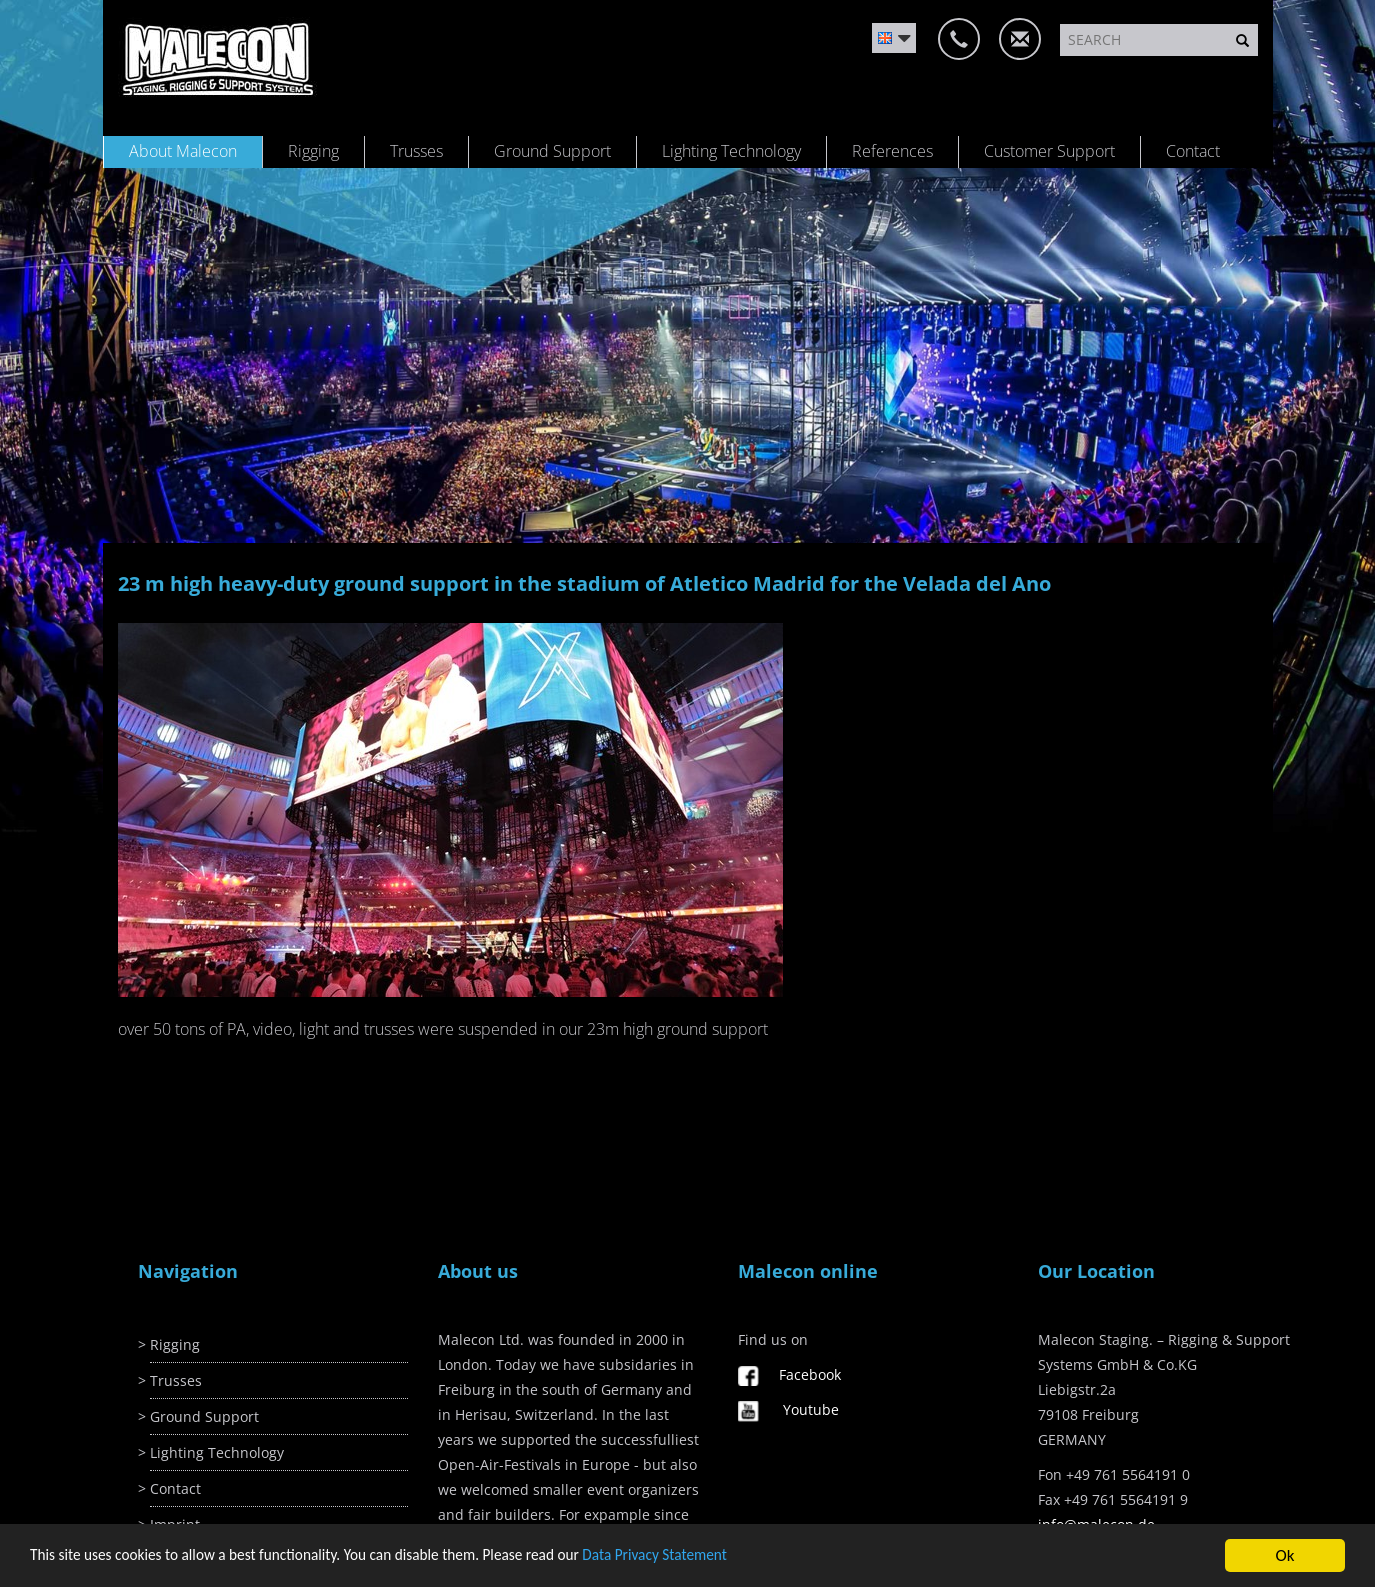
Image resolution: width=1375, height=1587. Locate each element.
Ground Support (552, 151)
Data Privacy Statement (654, 1555)
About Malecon (183, 151)
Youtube (811, 1409)
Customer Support (1049, 151)
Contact (1193, 151)
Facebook (810, 1374)
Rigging (313, 151)
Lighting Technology (731, 151)
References (892, 151)
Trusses (416, 151)
